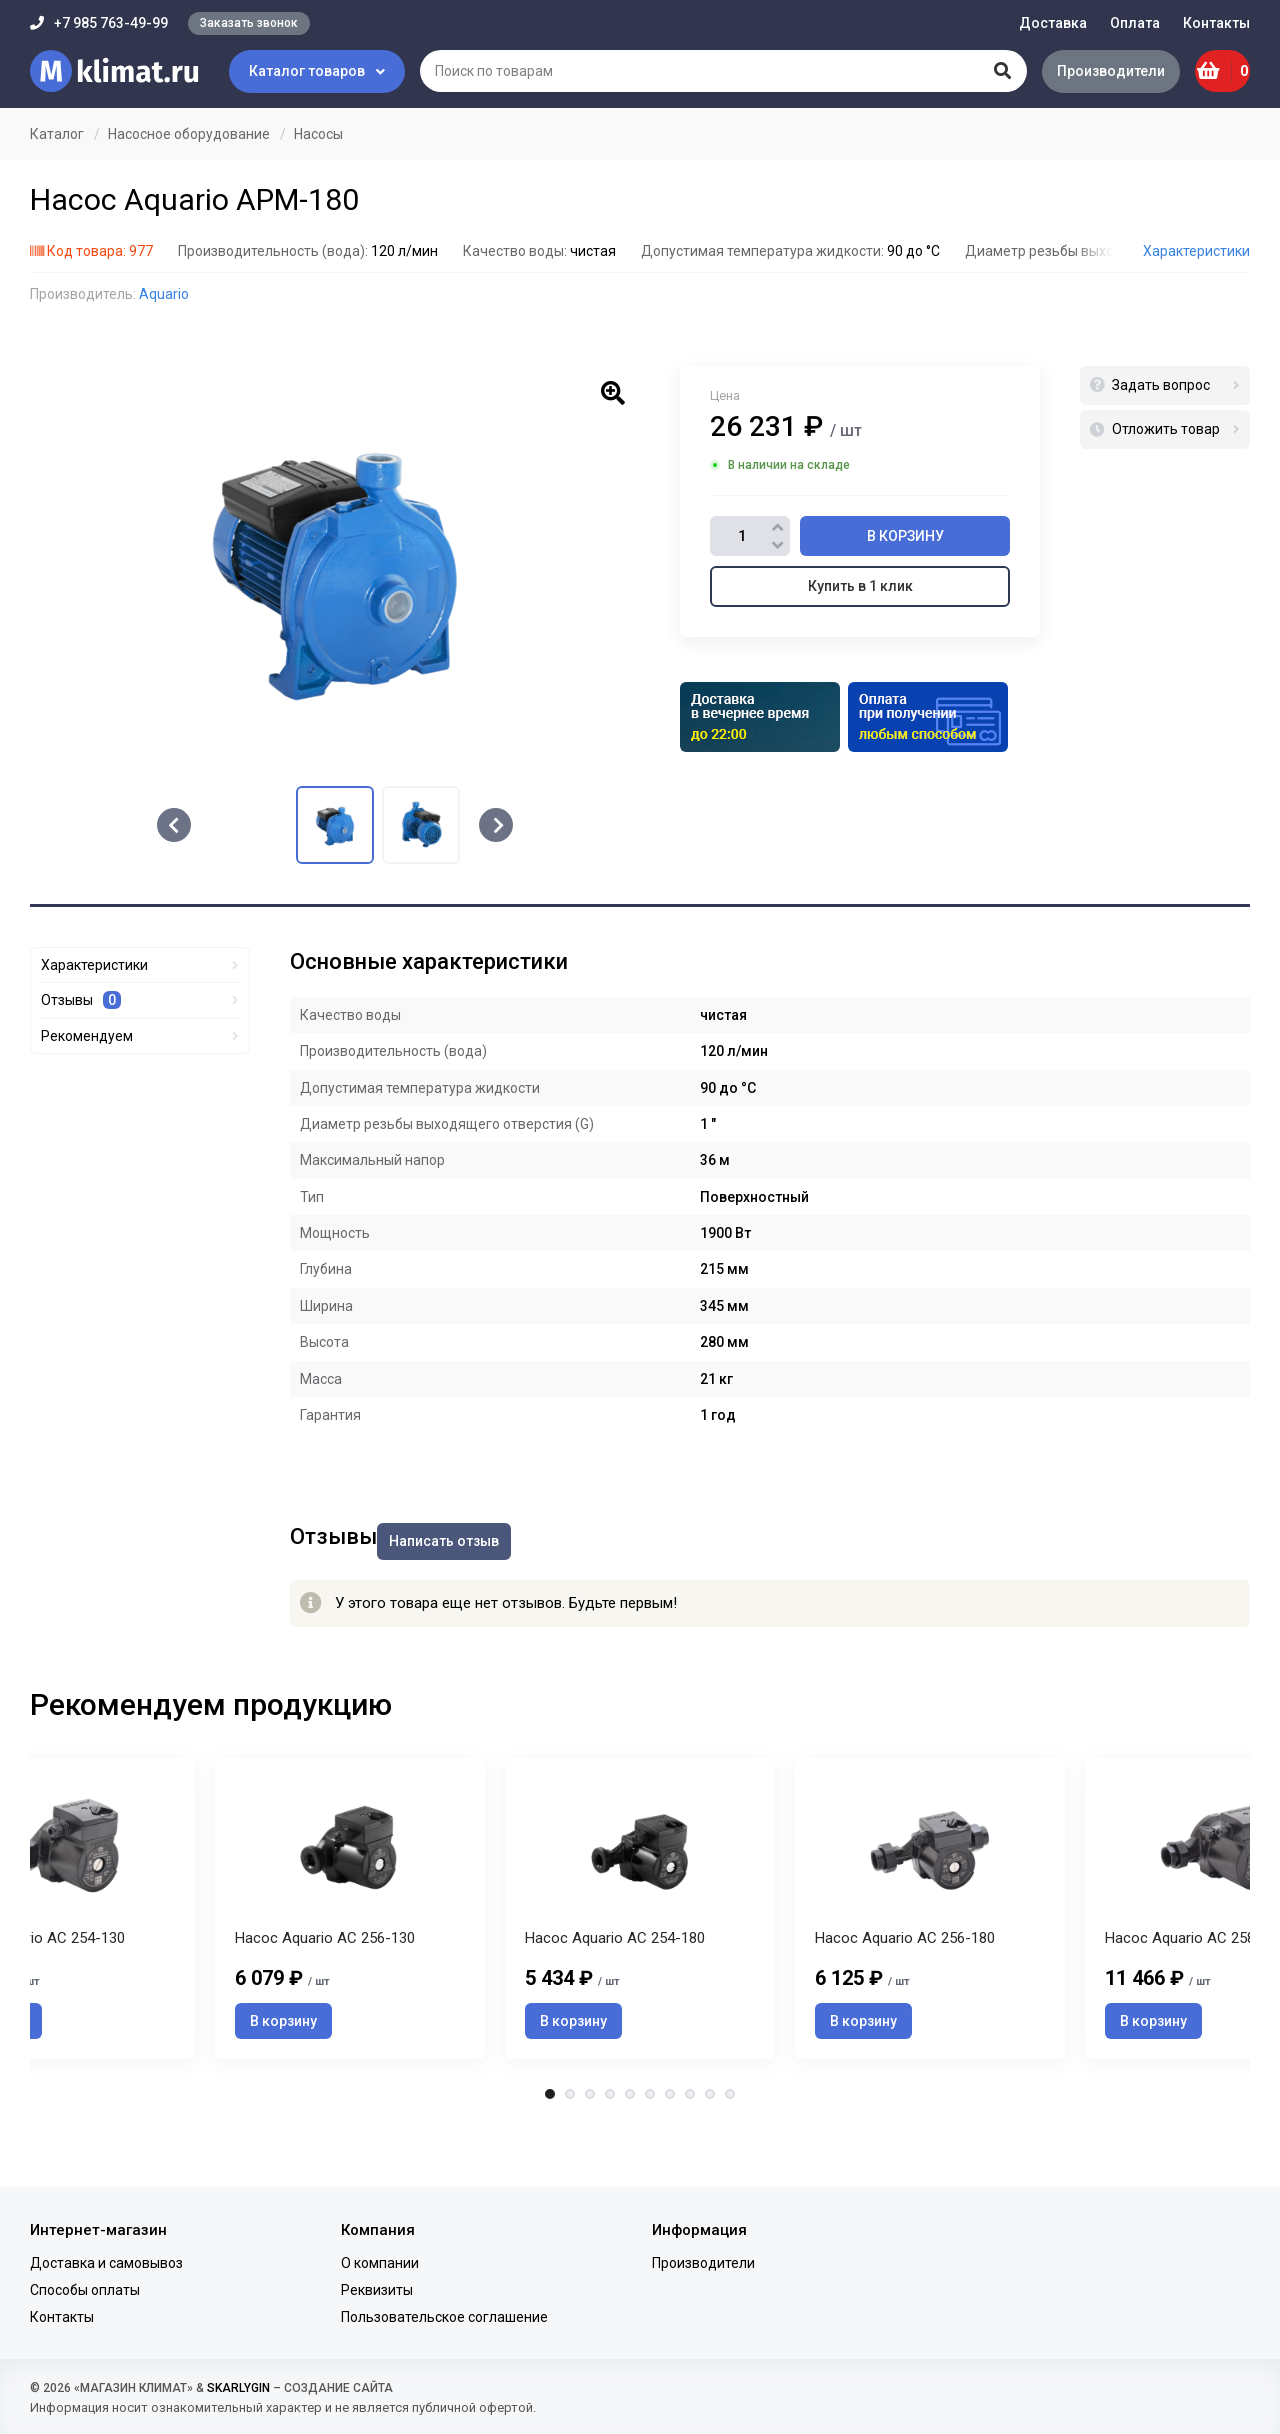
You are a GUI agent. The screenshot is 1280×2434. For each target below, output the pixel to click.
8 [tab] (690, 2142)
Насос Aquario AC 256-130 (325, 1986)
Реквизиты (377, 2290)
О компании (380, 2263)
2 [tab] (570, 2142)
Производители (1085, 71)
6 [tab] (650, 2142)
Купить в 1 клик (860, 586)
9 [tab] (710, 2142)
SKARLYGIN (238, 2388)
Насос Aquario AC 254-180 (615, 1986)
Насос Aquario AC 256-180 (905, 1986)
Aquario (164, 294)
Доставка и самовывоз (106, 2263)
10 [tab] (730, 2142)
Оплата (1135, 23)
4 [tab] (610, 2142)
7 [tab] (670, 2142)
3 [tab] (590, 2142)
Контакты (1216, 23)
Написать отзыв (464, 1530)
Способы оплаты (85, 2290)
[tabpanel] (640, 1926)
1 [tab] (550, 2142)
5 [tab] (630, 2142)
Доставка (1053, 23)
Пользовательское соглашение (444, 2317)
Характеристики (1196, 251)
